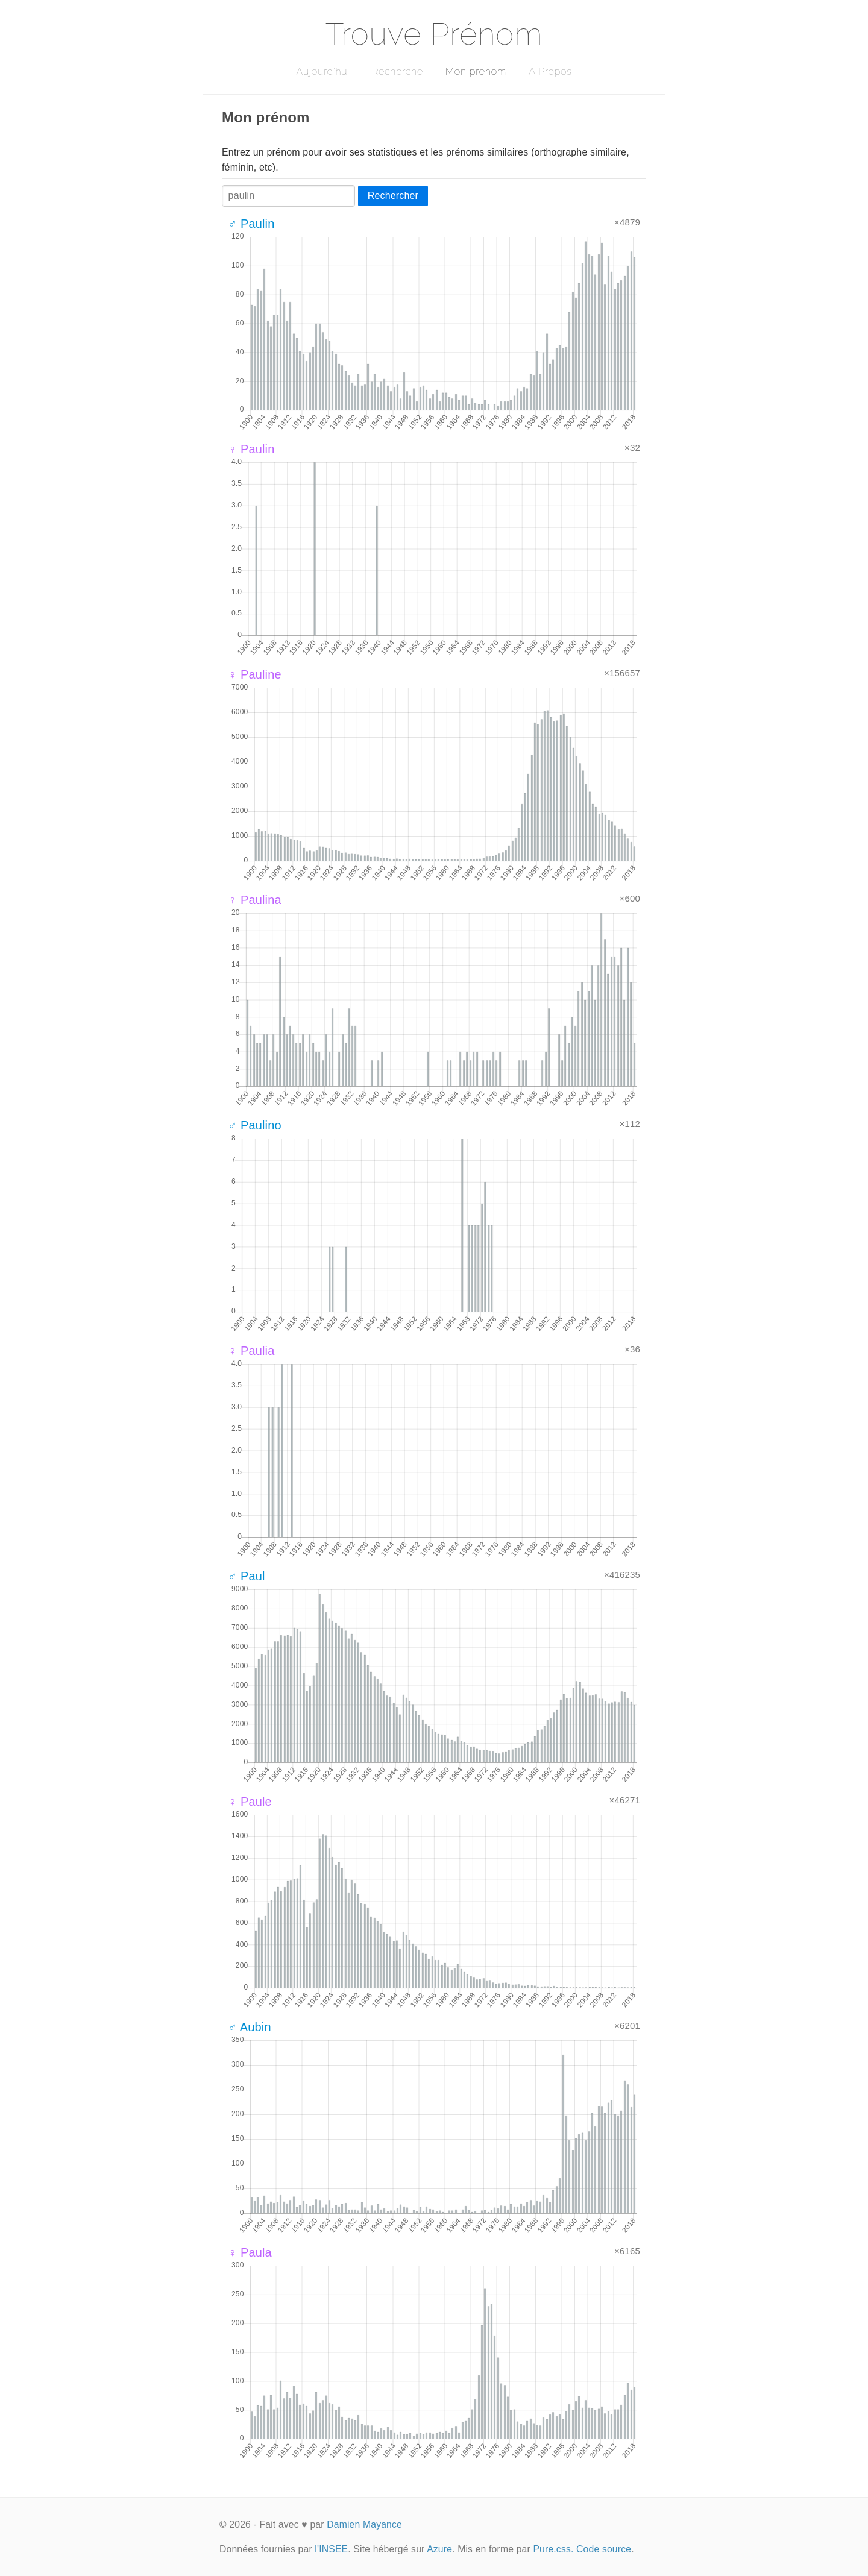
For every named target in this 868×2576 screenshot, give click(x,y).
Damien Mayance (364, 2524)
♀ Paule (250, 1801)
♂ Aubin (249, 2027)
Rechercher (393, 195)
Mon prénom (475, 71)
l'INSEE (331, 2549)
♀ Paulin (251, 449)
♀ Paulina (254, 899)
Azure (439, 2549)
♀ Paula (250, 2252)
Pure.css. (553, 2549)
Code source (603, 2549)
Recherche (397, 71)
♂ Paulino (254, 1125)
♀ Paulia (251, 1350)
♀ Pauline (254, 674)
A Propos (550, 71)
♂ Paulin (251, 223)
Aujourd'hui (323, 71)
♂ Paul (246, 1576)
